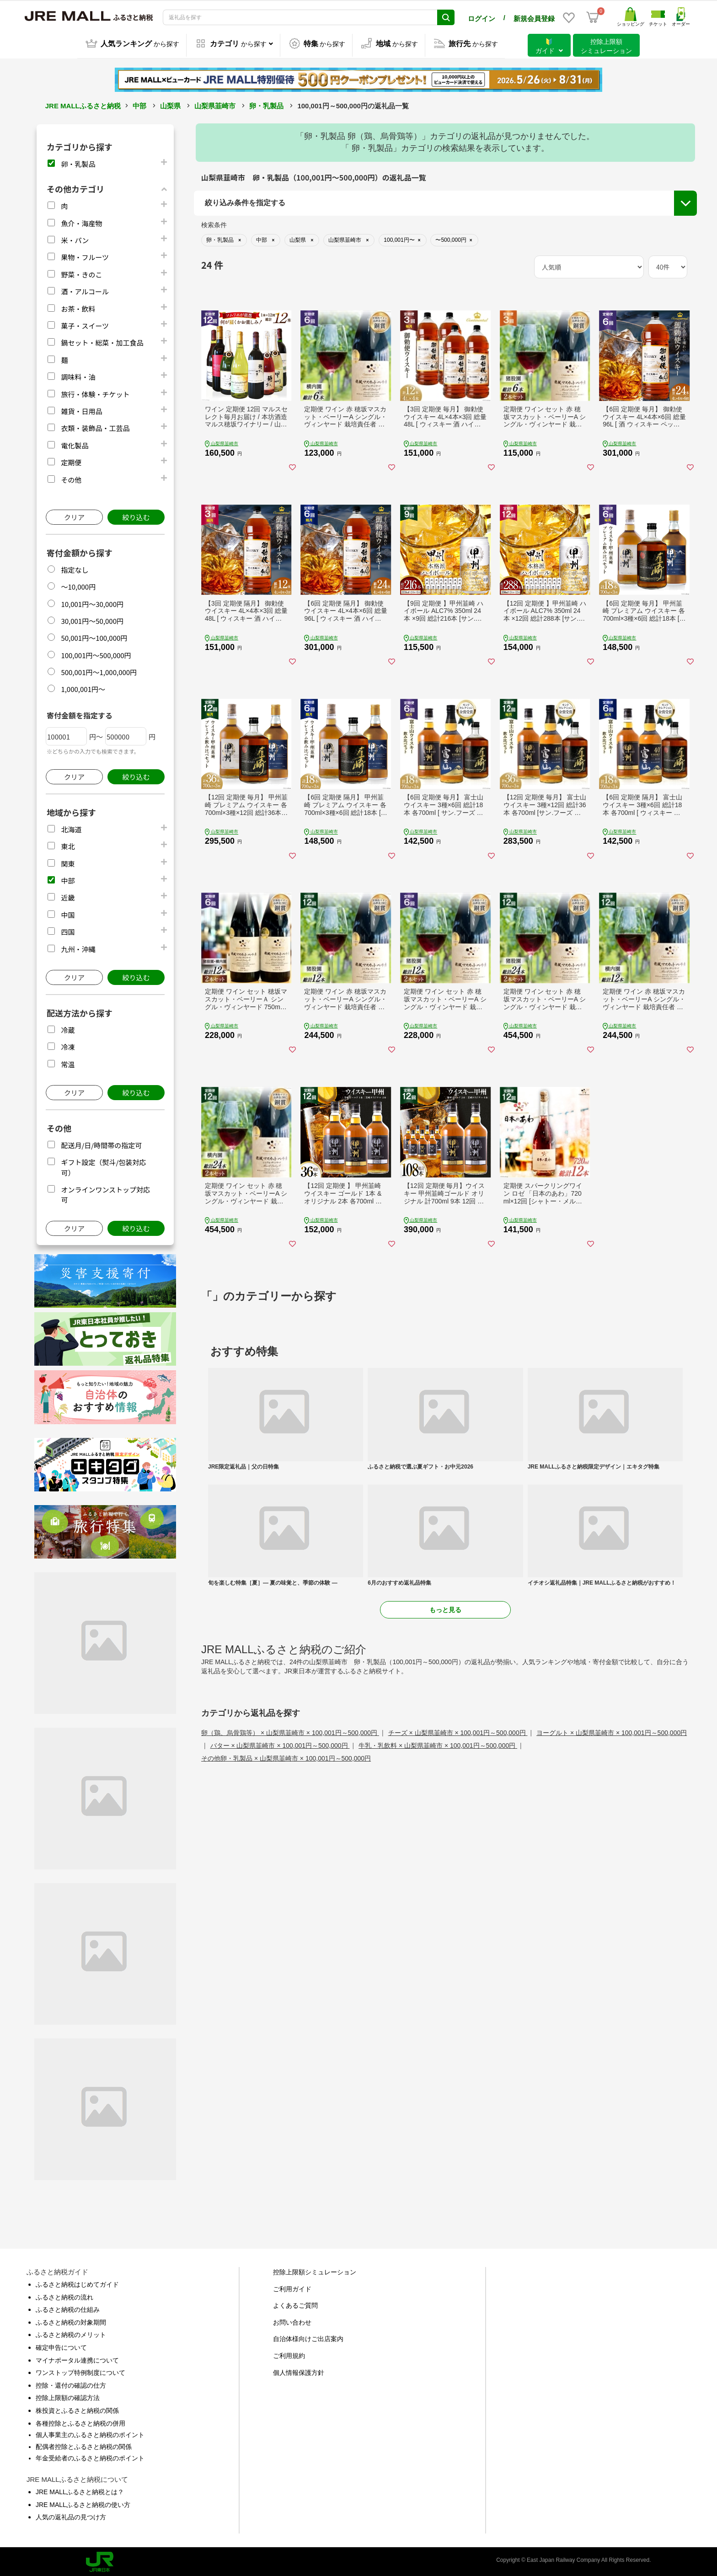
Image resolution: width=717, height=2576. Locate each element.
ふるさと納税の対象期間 (71, 2320)
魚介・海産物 (81, 221)
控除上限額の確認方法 (68, 2396)
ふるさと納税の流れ (64, 2295)
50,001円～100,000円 (94, 636)
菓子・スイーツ (85, 324)
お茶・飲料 (78, 307)
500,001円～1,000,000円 (99, 670)
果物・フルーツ (85, 255)
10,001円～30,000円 (92, 602)
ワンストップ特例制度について (80, 2370)
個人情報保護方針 (298, 2370)
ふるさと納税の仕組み (68, 2307)
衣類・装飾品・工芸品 (95, 426)
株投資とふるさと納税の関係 (77, 2408)
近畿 (68, 895)
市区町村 (219, 283)
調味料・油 (78, 375)
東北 (68, 844)
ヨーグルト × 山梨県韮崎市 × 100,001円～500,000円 (611, 1858)
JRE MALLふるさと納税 (83, 104)
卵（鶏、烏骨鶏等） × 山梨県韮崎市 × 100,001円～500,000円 (290, 1858)
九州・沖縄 (78, 947)
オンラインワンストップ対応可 (606, 269)
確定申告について (61, 2345)
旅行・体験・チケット (95, 392)
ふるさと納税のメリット (71, 2332)
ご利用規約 (289, 2354)
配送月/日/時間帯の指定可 (101, 1143)
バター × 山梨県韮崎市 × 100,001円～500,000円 (280, 1871)
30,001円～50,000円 (92, 619)
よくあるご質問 (295, 2303)
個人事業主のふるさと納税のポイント (90, 2433)
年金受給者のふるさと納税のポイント (90, 2456)
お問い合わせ (292, 2320)
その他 (71, 478)
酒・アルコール (85, 289)
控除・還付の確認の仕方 (71, 2383)
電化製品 (74, 443)
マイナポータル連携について (77, 2358)
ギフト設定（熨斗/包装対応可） (607, 252)
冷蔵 (68, 1028)
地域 (213, 237)
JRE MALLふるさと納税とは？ (80, 2490)
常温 (68, 1062)
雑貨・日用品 (81, 409)
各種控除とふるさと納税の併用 (80, 2421)
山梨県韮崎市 (214, 104)
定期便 (71, 460)
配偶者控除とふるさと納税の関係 (84, 2444)
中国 (68, 913)
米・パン (75, 238)
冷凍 (68, 1045)
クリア (74, 515)
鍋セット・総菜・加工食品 (102, 341)
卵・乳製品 (266, 104)
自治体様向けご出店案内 (308, 2337)
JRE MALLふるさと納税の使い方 (83, 2503)
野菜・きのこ (81, 272)
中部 (139, 104)
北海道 (71, 827)
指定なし (74, 568)
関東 (68, 862)
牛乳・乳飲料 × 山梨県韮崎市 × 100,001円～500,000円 (437, 1871)
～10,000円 (78, 585)
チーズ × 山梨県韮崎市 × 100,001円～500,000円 (458, 1858)
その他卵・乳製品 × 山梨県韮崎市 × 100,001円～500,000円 (286, 1884)
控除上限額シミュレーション (314, 2270)
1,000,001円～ (83, 687)
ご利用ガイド (292, 2287)
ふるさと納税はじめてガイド (77, 2282)
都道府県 (219, 260)
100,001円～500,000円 (96, 653)
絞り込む (136, 515)
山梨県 (170, 104)
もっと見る (445, 1735)
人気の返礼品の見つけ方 (71, 2515)
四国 (68, 930)
